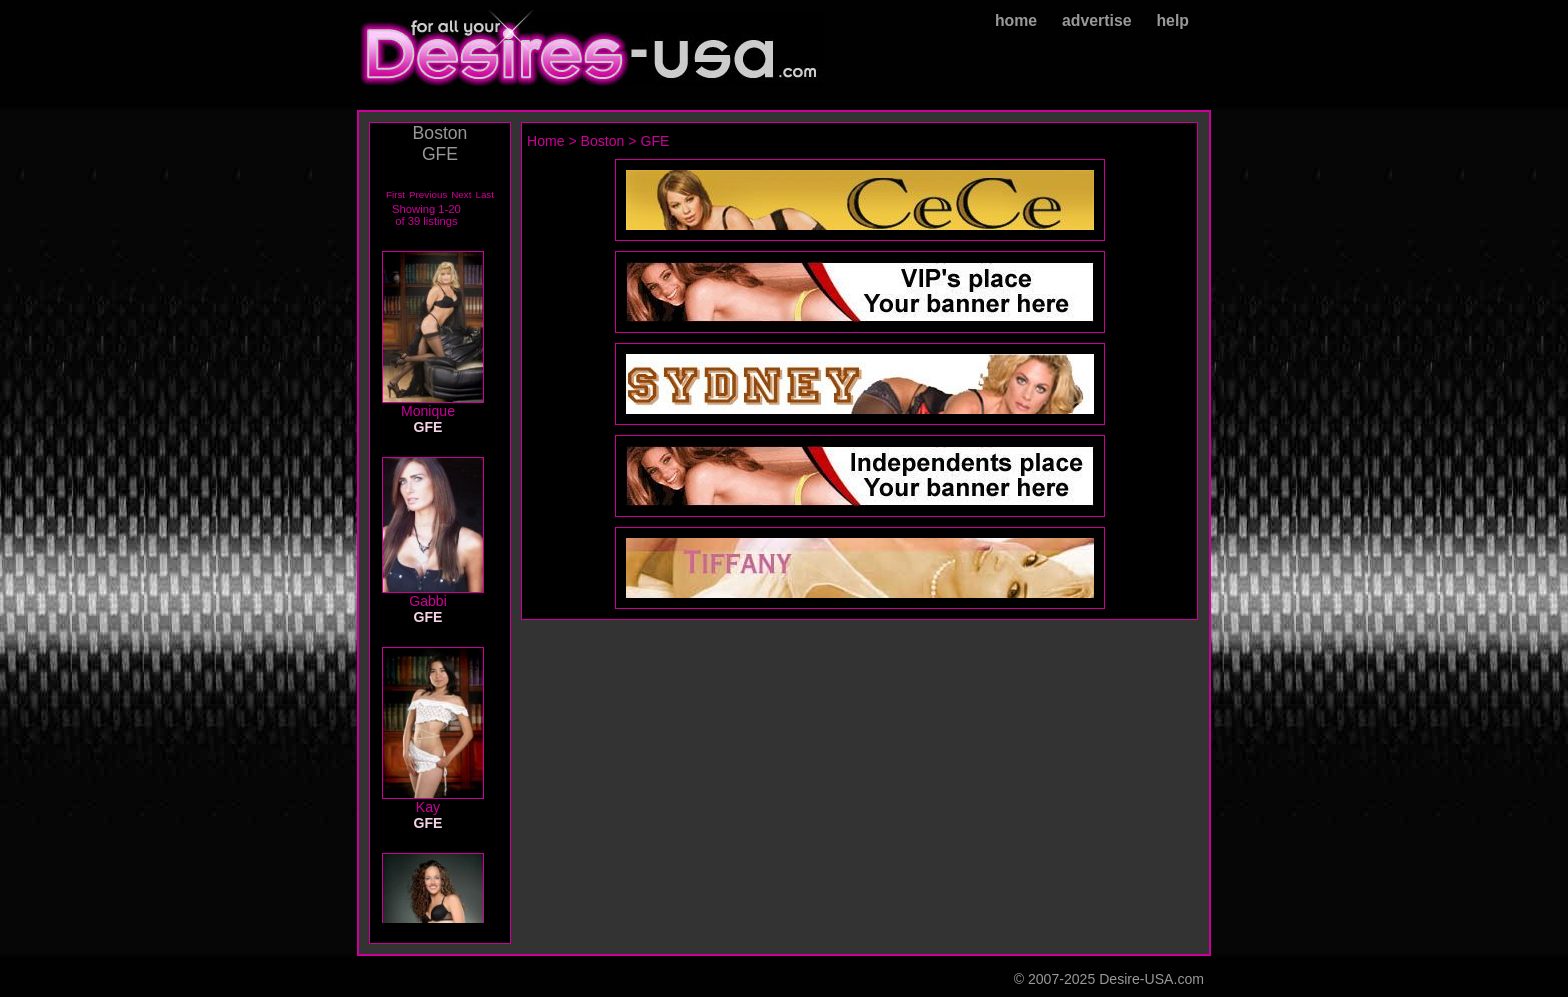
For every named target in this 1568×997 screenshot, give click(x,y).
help (1172, 20)
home (1016, 20)
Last (484, 194)
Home (546, 141)
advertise (1097, 20)
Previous (428, 194)
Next (461, 194)
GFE (655, 141)
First (395, 194)
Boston (603, 141)
